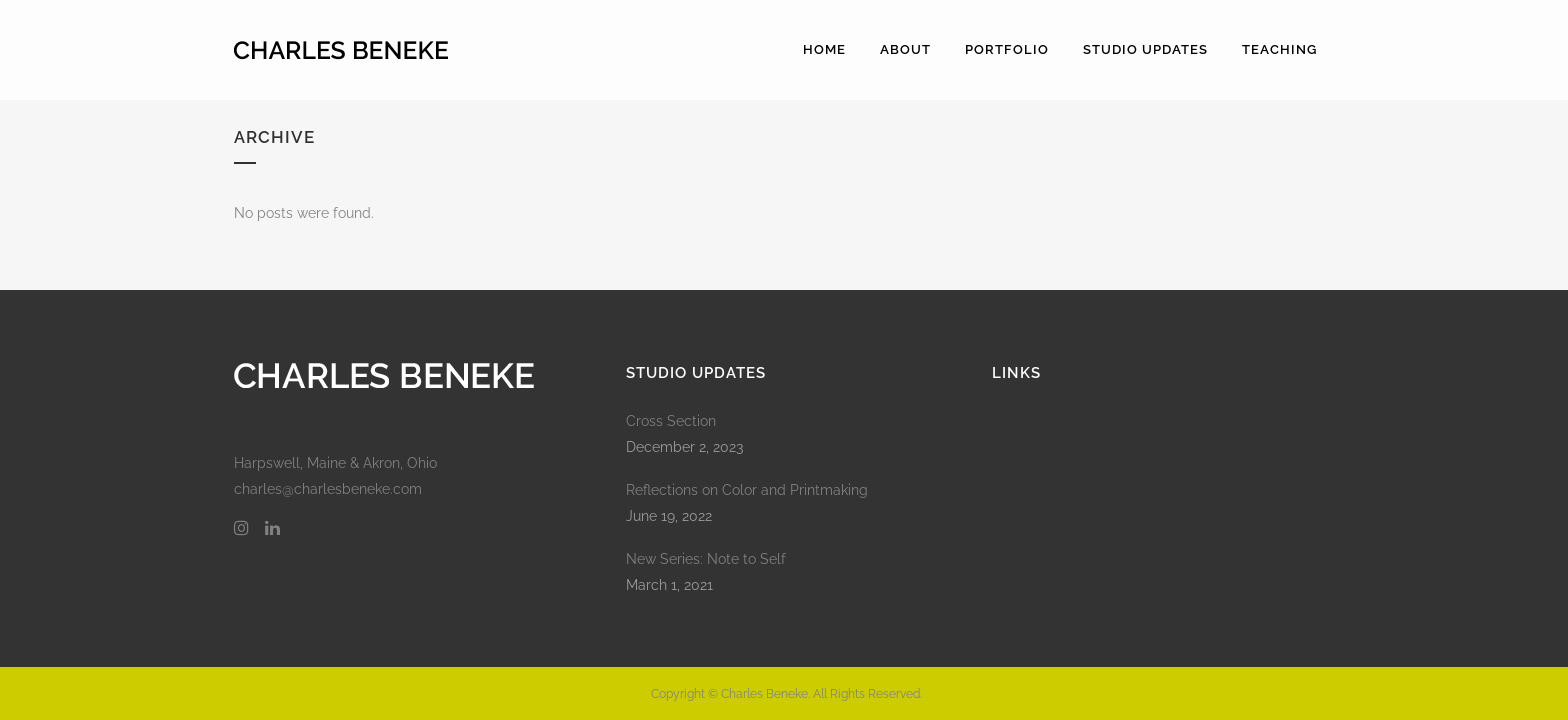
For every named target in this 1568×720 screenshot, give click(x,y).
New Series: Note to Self (706, 559)
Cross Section (671, 421)
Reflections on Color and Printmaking (747, 490)
